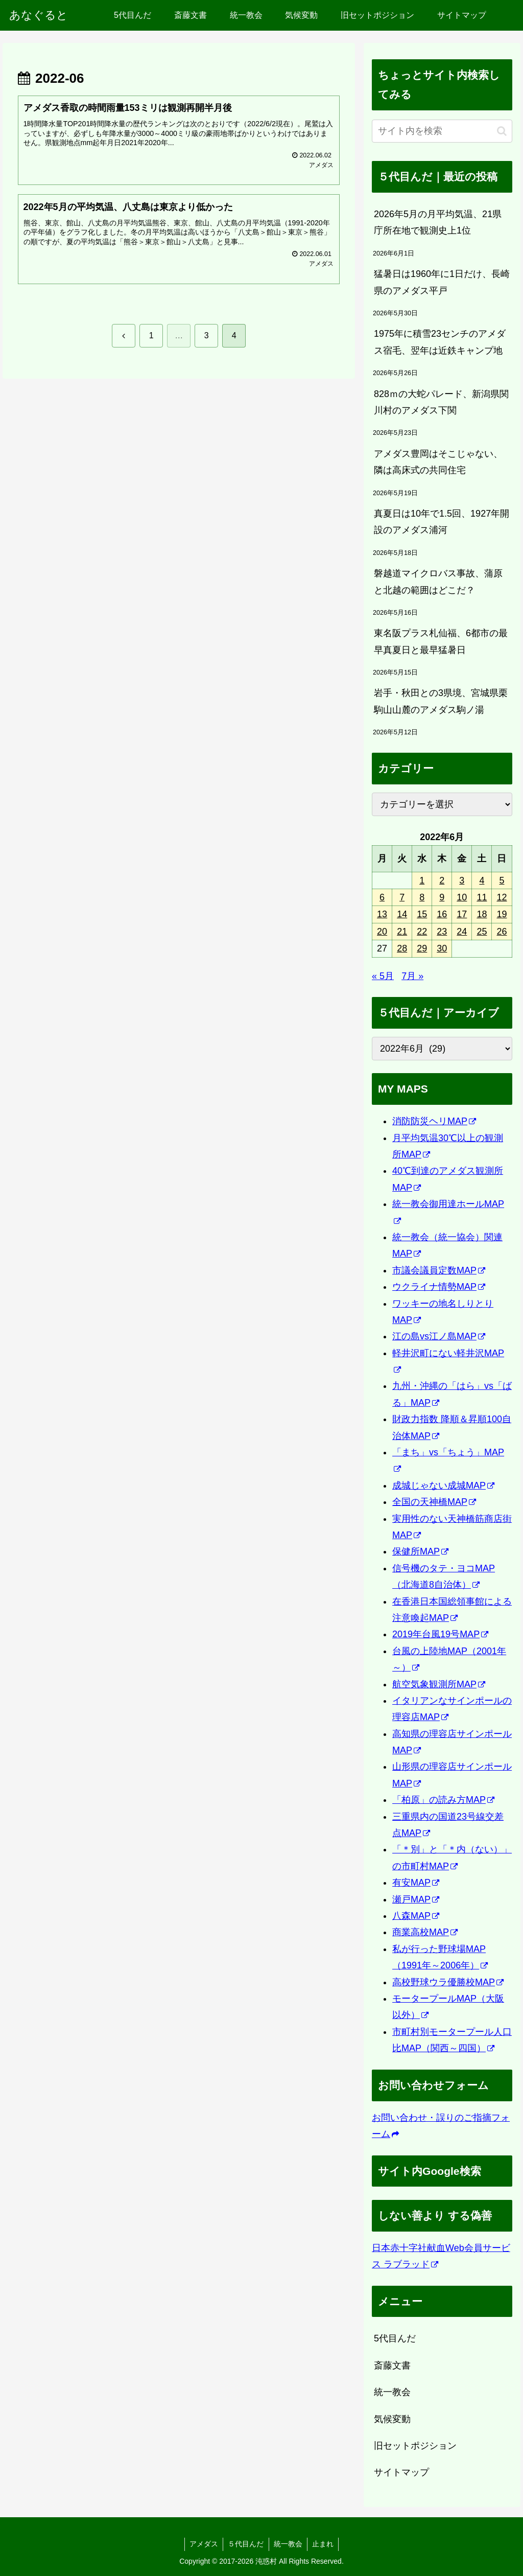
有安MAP (415, 1882)
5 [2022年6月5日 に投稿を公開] (501, 880)
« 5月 (383, 976)
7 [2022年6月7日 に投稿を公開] (402, 897)
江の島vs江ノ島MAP (438, 1336)
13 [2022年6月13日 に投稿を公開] (382, 914)
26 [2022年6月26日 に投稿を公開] (501, 931)
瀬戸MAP (415, 1899)
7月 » (412, 976)
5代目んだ (395, 2338)
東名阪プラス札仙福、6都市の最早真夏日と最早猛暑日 (441, 641)
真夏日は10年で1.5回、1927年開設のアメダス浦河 (441, 521)
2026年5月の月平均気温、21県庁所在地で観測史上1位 (438, 222)
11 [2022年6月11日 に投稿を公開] (482, 897)
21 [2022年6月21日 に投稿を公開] (402, 931)
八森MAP (415, 1916)
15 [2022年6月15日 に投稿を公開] (422, 914)
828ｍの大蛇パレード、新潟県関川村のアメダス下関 (441, 402)
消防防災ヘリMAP (434, 1121)
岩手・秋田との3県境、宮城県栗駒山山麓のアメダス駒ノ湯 (441, 701)
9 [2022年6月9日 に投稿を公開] (441, 897)
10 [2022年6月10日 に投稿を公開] (462, 897)
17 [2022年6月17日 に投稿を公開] (462, 914)
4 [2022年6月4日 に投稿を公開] (481, 880)
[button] (502, 131)
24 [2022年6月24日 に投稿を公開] (462, 931)
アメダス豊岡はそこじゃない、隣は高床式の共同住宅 (438, 462)
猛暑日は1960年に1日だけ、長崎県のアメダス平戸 (442, 282)
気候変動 (392, 2419)
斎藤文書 (392, 2365)
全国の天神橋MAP (434, 1502)
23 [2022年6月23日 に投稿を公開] (442, 931)
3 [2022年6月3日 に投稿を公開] (461, 880)
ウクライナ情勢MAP (438, 1287)
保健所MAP (420, 1551)
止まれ (324, 2544)
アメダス (202, 2544)
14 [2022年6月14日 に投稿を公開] (402, 914)
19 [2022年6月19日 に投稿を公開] (501, 914)
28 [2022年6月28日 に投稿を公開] (402, 948)
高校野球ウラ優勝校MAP (448, 1982)
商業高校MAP (425, 1932)
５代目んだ (246, 2544)
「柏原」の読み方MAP (443, 1800)
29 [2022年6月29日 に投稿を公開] (422, 948)
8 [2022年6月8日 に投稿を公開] (421, 897)
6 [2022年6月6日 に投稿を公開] (382, 897)
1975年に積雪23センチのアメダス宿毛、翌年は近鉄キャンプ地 (440, 342)
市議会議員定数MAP (438, 1270)
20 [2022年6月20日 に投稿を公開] (382, 931)
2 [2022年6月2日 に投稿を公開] (441, 880)
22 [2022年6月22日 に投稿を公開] (422, 931)
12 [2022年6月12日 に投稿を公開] (501, 897)
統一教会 (392, 2392)
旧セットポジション (415, 2446)
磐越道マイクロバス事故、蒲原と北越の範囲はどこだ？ (438, 581)
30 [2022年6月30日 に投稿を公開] (442, 948)
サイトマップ (401, 2472)
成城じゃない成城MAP (443, 1485)
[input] (442, 131)
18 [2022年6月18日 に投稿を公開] (482, 914)
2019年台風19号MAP (440, 1634)
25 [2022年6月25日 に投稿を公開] (482, 931)
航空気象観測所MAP (438, 1684)
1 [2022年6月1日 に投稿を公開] (421, 880)
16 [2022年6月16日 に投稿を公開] (442, 914)
